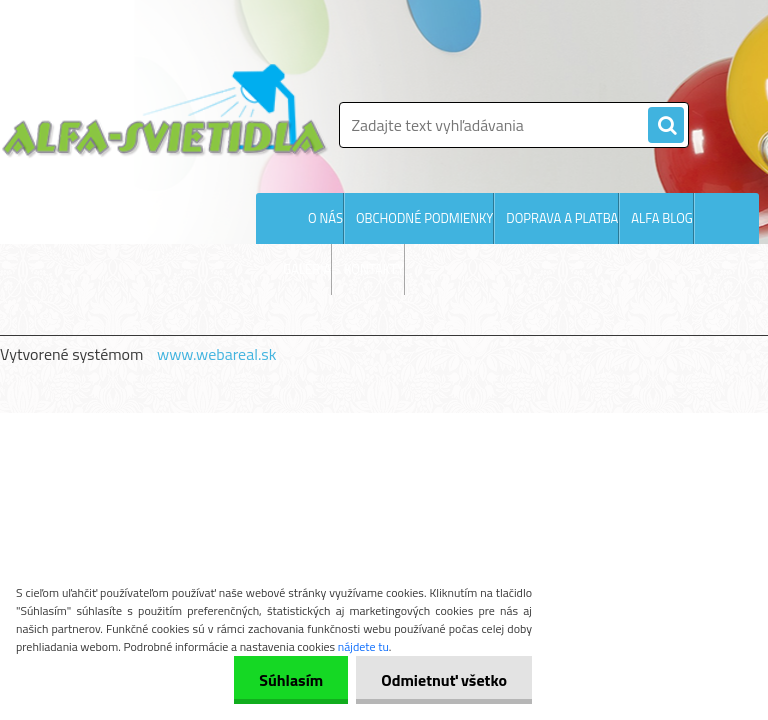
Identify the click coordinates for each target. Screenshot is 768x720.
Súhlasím (291, 680)
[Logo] (165, 110)
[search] (666, 126)
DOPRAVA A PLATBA (562, 218)
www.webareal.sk (217, 354)
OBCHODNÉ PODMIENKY (424, 218)
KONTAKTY (374, 269)
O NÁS (325, 218)
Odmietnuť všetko (444, 680)
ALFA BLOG (662, 218)
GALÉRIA (307, 269)
